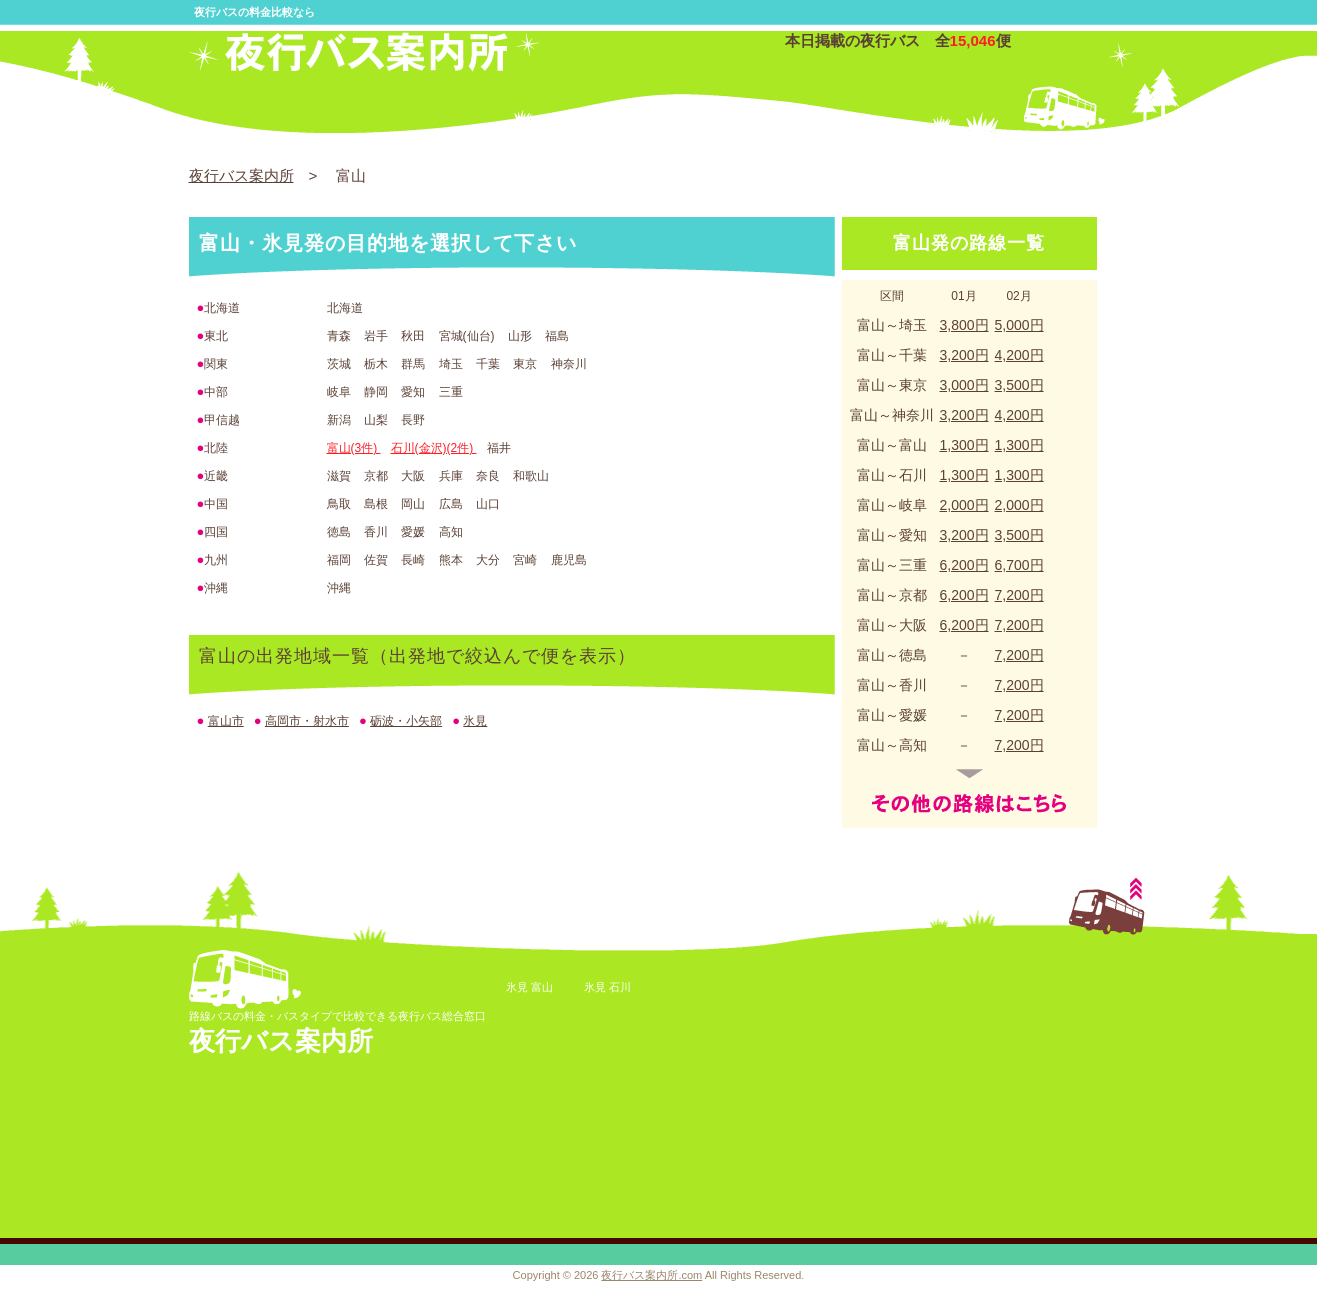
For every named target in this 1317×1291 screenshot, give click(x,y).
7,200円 (1019, 595)
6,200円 (964, 565)
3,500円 (1019, 385)
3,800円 (964, 325)
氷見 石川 (607, 987)
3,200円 (964, 355)
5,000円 (1019, 325)
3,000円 (964, 385)
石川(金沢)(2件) (434, 448)
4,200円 (1019, 355)
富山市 (226, 721)
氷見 (475, 721)
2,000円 (964, 505)
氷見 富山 (529, 987)
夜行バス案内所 (241, 175)
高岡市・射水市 (307, 721)
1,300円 (964, 445)
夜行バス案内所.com (651, 1275)
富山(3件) (354, 448)
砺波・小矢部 (406, 721)
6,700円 (1019, 565)
